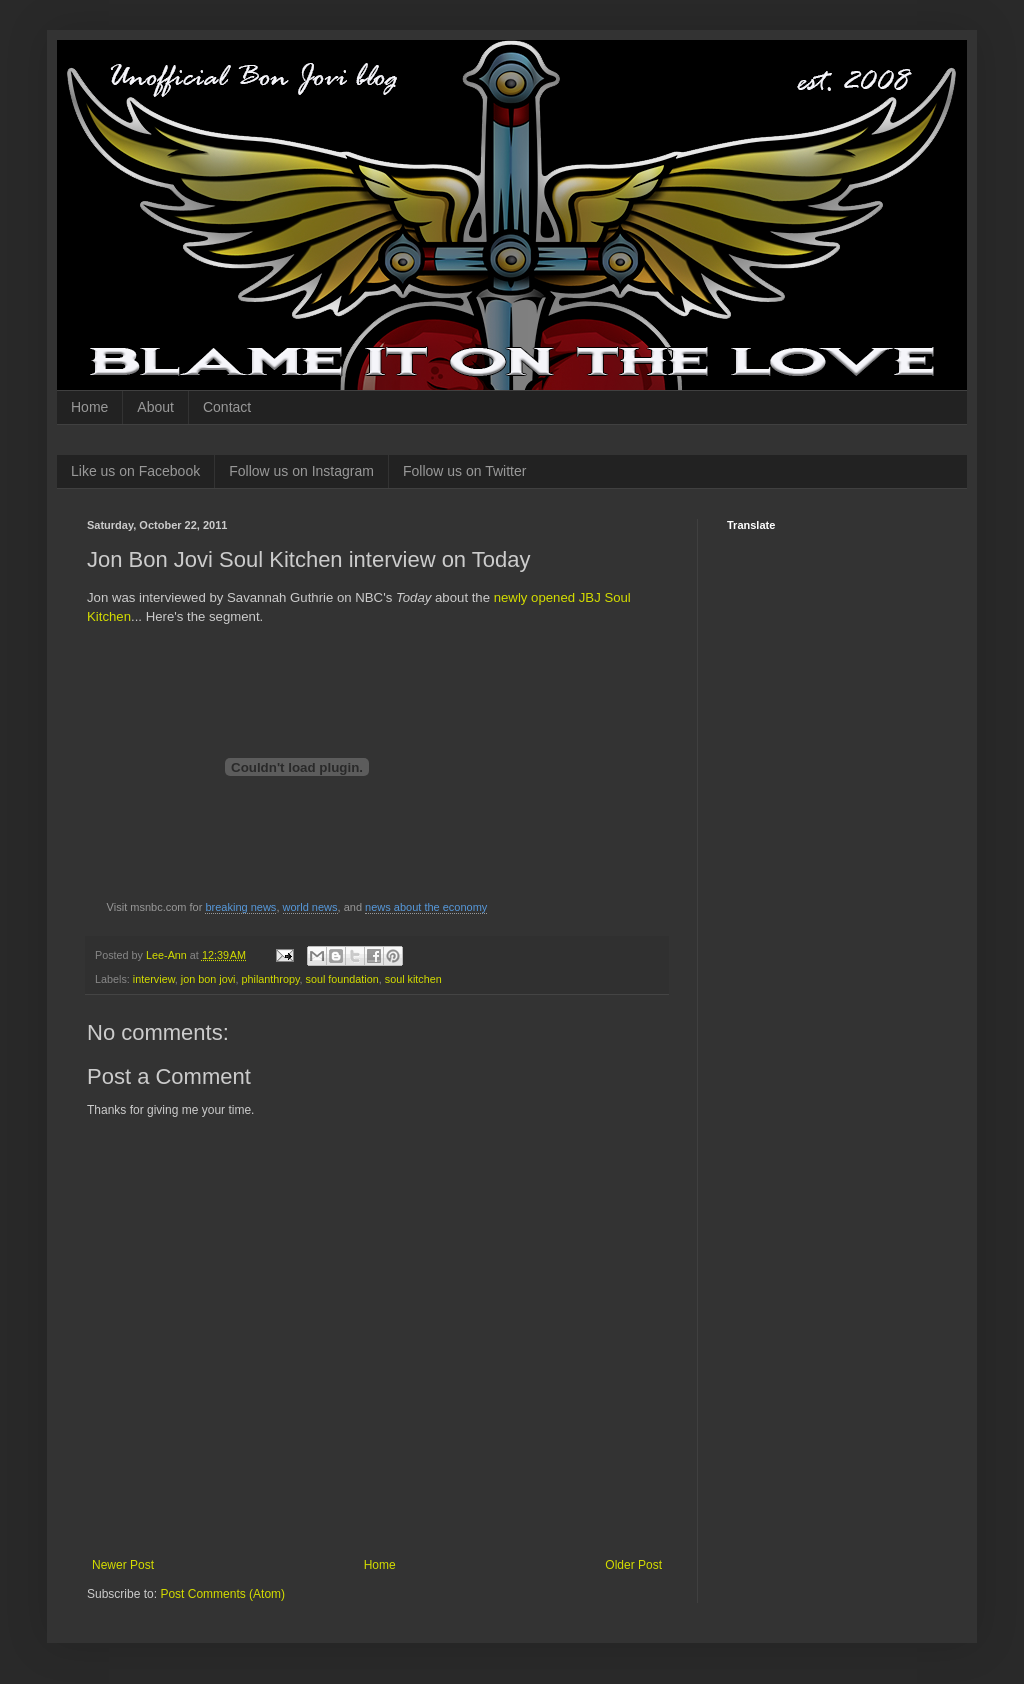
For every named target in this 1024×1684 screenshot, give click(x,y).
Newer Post (123, 1565)
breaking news (240, 907)
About (155, 407)
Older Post (633, 1565)
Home (89, 407)
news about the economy (426, 907)
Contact (227, 407)
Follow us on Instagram (301, 471)
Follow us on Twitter (464, 471)
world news (310, 907)
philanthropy (270, 979)
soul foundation (342, 979)
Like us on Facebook (135, 471)
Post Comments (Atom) (222, 1594)
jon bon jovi (208, 979)
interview (154, 979)
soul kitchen (413, 979)
